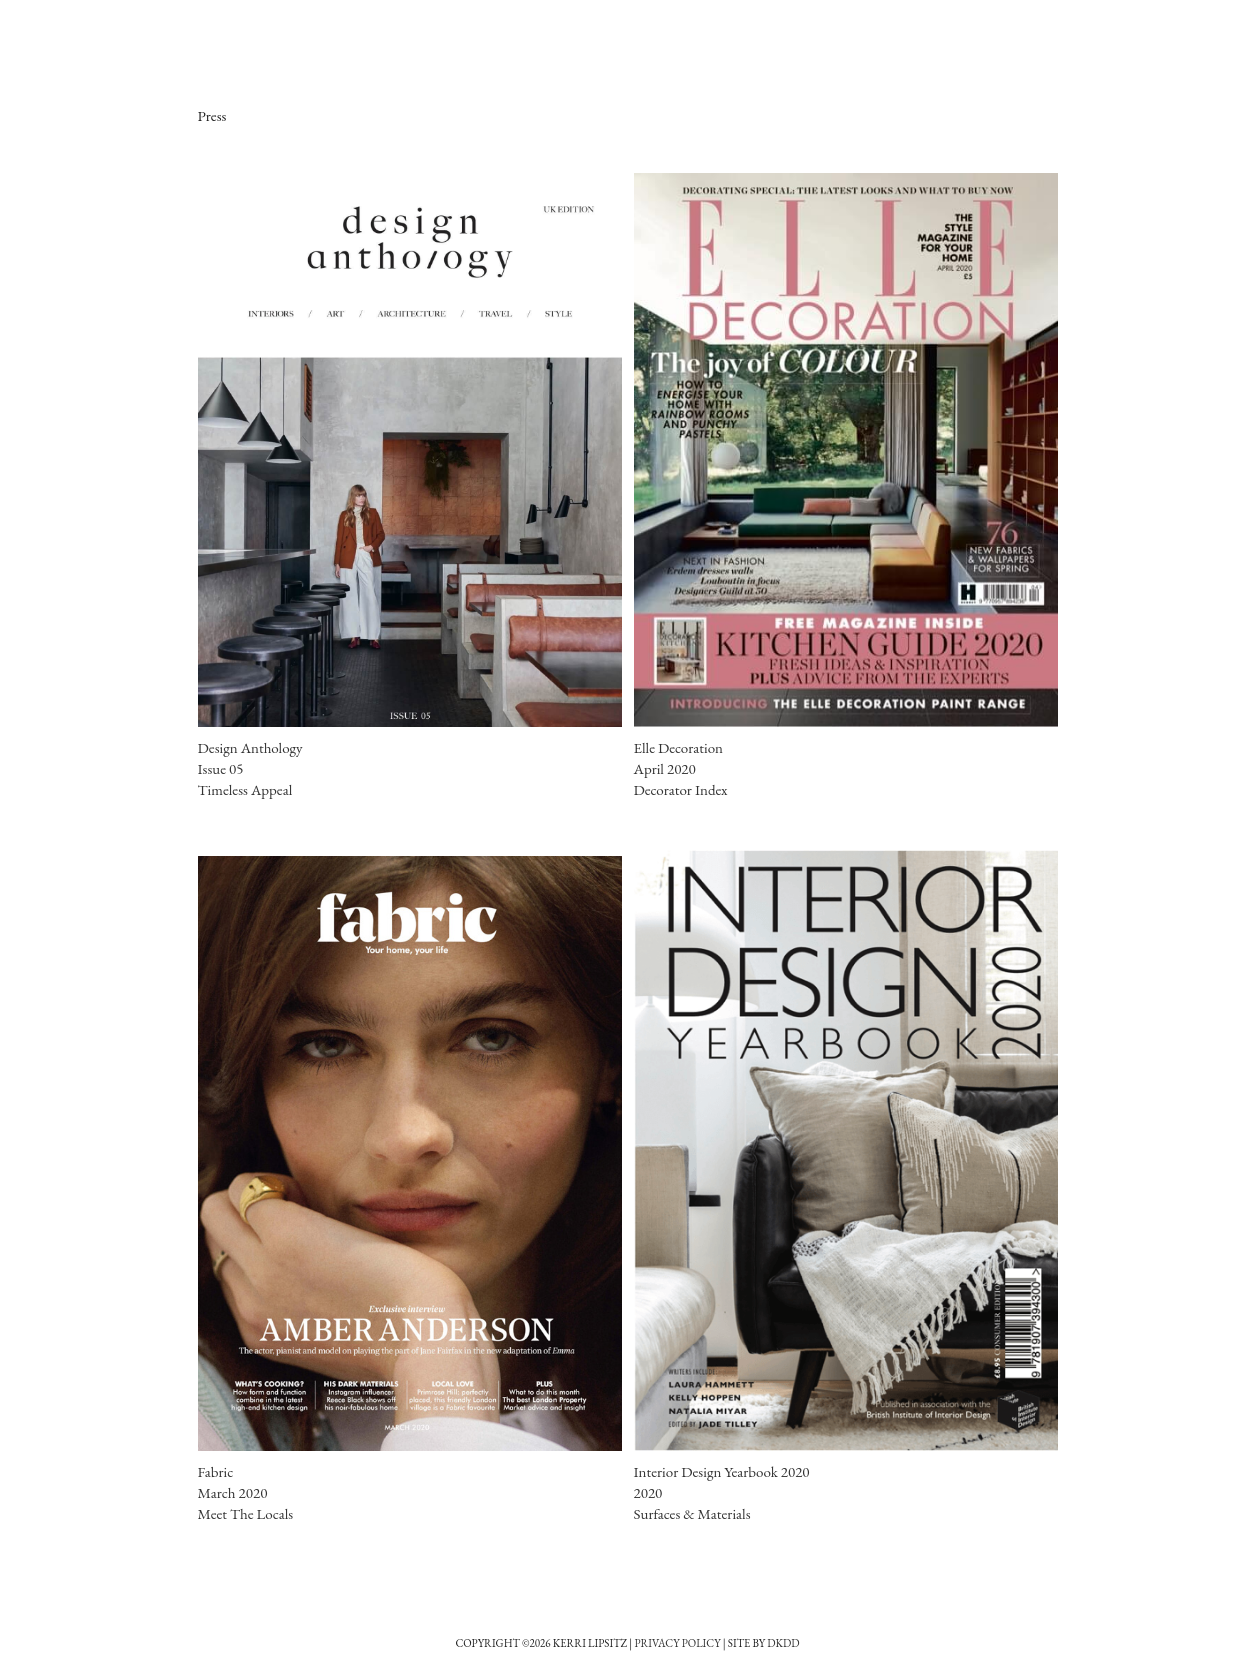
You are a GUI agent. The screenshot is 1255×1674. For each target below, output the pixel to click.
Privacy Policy (677, 1643)
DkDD (783, 1643)
